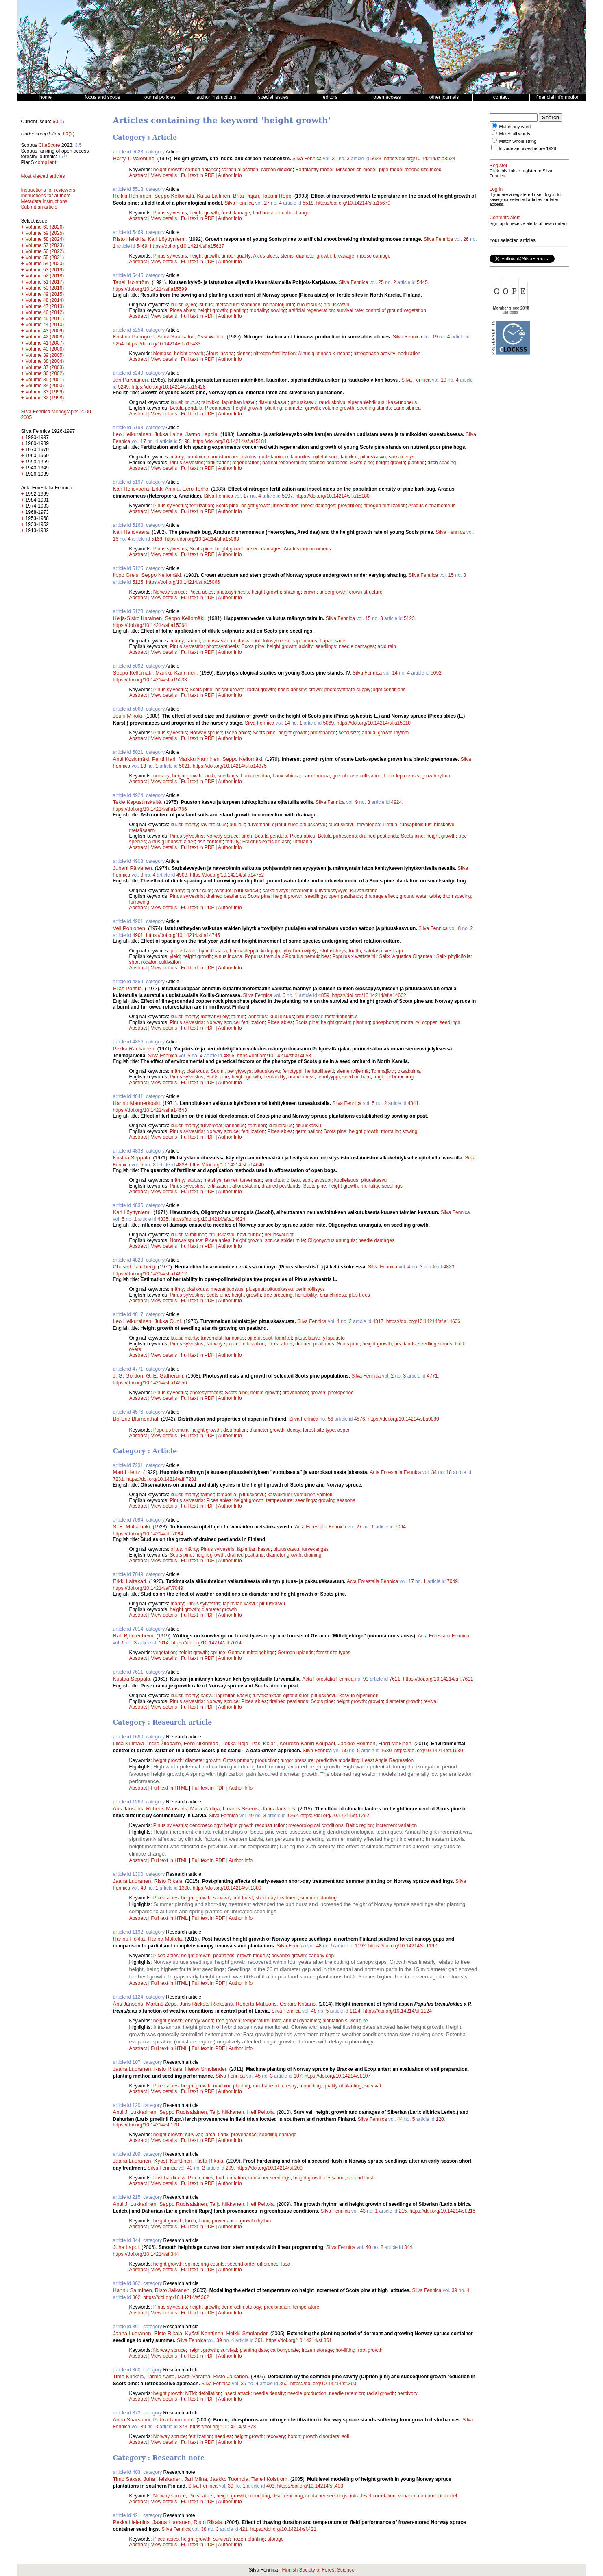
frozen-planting (249, 2539)
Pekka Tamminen (173, 2420)
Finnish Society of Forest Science (318, 2570)
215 (402, 2211)
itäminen (256, 1126)
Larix (223, 2134)
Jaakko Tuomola (229, 2479)
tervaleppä (368, 824)
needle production (306, 2393)
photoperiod (340, 1392)
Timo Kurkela (128, 2376)
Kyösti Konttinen (173, 2161)
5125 (138, 582)
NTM (190, 2393)
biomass (162, 353)
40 (368, 2247)
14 (394, 673)
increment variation (396, 1825)
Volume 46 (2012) (45, 312)
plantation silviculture (345, 2021)
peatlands (405, 1344)
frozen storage (317, 2350)
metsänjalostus (227, 1289)
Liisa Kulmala (128, 1743)
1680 (386, 1750)
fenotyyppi (328, 1077)
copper (429, 1022)
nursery (161, 776)
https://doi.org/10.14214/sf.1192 (402, 1946)
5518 (308, 203)
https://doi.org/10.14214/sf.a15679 (353, 203)
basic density (292, 689)
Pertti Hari (164, 759)
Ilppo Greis (126, 575)
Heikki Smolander (205, 2069)
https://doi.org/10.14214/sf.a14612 (150, 1274)
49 (251, 1815)
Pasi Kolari (263, 1743)
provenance (323, 733)
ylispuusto (333, 1338)
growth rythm (436, 776)
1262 (292, 1815)
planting (238, 310)
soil (345, 2436)
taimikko (211, 402)
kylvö (190, 305)
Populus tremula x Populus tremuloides (287, 956)
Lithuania (302, 842)
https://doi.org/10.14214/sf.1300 (227, 1888)
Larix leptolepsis (401, 776)
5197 (287, 496)
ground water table (419, 896)
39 (454, 2290)
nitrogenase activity (374, 353)
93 (365, 1679)
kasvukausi (280, 1495)
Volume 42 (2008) (45, 337)
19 (435, 337)
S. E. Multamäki (131, 1527)
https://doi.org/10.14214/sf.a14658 (274, 1056)
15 (451, 575)
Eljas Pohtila (127, 988)
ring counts (213, 2264)
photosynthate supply (347, 689)
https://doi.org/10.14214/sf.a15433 (163, 344)
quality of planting (342, 2086)
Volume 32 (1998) (45, 398)
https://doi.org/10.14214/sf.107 (337, 2076)
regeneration (245, 462)
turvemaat (258, 824)
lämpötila (226, 1495)
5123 (409, 618)
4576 (359, 1419)
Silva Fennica (307, 159)
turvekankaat (267, 1695)
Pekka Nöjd (234, 1743)
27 (267, 203)
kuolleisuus (309, 305)
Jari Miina (195, 2479)
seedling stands (374, 408)
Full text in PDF (197, 175)
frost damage (236, 213)
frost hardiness (169, 2178)
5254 (118, 344)
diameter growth (313, 256)
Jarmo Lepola (201, 434)
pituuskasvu (336, 305)
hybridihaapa (213, 951)
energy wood (199, 2021)
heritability (274, 1077)
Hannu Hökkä (129, 1939)
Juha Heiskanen (162, 2479)
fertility (232, 842)
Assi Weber (210, 337)
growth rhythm (255, 2221)
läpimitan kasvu (239, 402)
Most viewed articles (43, 176)
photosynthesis (232, 592)
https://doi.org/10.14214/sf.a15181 (230, 441)
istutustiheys (332, 951)
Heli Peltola (260, 2112)
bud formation (231, 2178)
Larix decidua (255, 776)
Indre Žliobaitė (164, 1743)
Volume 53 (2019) (45, 270)
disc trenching (287, 2496)
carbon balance (202, 169)
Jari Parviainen (130, 380)
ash (286, 842)
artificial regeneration (311, 310)
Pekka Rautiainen (134, 1049)
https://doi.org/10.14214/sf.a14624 (208, 1219)
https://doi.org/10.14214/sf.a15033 (150, 680)
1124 (355, 2011)
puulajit (237, 824)
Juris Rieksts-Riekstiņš (206, 2004)
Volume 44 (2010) (45, 324)
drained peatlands (328, 462)
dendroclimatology (241, 2307)
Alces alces (265, 256)
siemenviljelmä (353, 1071)
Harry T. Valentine (134, 158)
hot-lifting (345, 2350)
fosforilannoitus (341, 1016)
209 (230, 2168)
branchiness (301, 1077)
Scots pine (361, 462)
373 (183, 2427)
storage (276, 2539)
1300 (184, 1888)
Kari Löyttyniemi (166, 239)
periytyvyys (239, 1071)
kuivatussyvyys (331, 890)
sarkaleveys (401, 457)
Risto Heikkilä (129, 239)
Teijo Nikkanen (227, 2112)
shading (292, 592)
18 (449, 1472)
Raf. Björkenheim (133, 1636)
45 (258, 2076)
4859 (323, 995)
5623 (375, 159)
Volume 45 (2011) (45, 318)
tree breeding (277, 1295)
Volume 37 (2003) (45, 367)
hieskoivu (444, 824)
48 (319, 1946)
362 (137, 2297)
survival (221, 1898)
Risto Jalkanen (172, 2290)
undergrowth (332, 592)
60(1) (58, 121)
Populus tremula (171, 1430)
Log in (496, 189)
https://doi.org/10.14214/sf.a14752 (227, 875)
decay (293, 1430)
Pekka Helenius (131, 2522)
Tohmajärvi (383, 1071)
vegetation (164, 1652)
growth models (253, 1955)
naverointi (301, 890)
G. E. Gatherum (164, 1376)
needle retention (346, 2393)
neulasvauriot (245, 641)
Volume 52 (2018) (45, 276)
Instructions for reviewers (48, 190)
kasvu (207, 1695)
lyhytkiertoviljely (299, 951)
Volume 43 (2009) (45, 331)
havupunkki (249, 1235)
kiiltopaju (270, 951)
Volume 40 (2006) (45, 349)
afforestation (245, 1186)
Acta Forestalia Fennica (395, 1472)
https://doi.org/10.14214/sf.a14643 (150, 1110)
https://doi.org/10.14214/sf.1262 (334, 1815)
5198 (184, 441)
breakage (344, 256)
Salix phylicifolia (453, 956)
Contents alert (505, 217)
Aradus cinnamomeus (431, 506)
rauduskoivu (332, 402)
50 (345, 1750)
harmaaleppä (244, 951)
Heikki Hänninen (132, 196)
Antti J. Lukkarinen (135, 2112)
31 (334, 159)
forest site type (319, 1430)
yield (175, 956)
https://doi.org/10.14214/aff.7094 (148, 1534)
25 (381, 282)
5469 (142, 246)
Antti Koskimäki (131, 759)
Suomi (217, 1071)
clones (244, 353)
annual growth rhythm (385, 733)
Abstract (138, 175)
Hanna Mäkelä (165, 1939)
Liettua (390, 824)
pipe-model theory (398, 169)
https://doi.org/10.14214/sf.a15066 (183, 582)
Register (499, 165)
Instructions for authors (46, 196)
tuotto (355, 951)
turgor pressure (297, 1760)
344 (408, 2247)
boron (294, 2436)
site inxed (431, 169)
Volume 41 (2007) (45, 343)
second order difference (253, 2264)
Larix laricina (316, 776)
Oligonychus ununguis (331, 1240)
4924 (396, 802)
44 (400, 2119)
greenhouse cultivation (357, 776)
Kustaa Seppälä (131, 1158)
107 (298, 2076)
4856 (228, 1056)
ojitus (176, 1549)
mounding (310, 2086)
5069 (328, 723)
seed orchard (356, 1077)
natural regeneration (284, 462)
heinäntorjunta (278, 305)
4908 (181, 875)
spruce (218, 1652)
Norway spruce (169, 592)
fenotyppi (293, 1071)
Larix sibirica (407, 408)
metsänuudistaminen (238, 305)
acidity (306, 646)
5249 (123, 387)
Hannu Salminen (132, 2290)
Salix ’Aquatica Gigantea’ (406, 956)
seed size (348, 733)
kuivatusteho (363, 890)
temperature (279, 1500)
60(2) (68, 134)
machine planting (231, 2086)
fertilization (217, 462)
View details (164, 175)
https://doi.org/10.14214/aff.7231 (161, 1479)
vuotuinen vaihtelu (314, 1495)
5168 (156, 539)
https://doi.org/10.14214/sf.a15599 (150, 289)
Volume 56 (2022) (45, 251)
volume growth (338, 408)
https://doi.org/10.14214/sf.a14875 (230, 766)
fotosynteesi (276, 641)
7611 (394, 1679)
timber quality (236, 256)
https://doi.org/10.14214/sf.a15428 (169, 387)
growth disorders (321, 2436)
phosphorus (385, 1022)
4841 (413, 1103)
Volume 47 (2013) (45, 306)
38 (203, 2529)
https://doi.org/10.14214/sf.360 (323, 2383)
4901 (138, 935)
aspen (344, 1430)
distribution (235, 1430)
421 (243, 2529)
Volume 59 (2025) (45, 233)
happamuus (304, 641)
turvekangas (315, 1549)
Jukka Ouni (167, 1321)
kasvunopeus (402, 402)
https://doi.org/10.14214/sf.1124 (397, 2011)
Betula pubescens (337, 836)
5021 (184, 766)
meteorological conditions (315, 1825)
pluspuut (255, 1289)
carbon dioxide (277, 169)
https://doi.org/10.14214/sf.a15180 (333, 496)
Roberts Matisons (166, 1808)
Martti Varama (194, 2376)
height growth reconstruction (255, 1825)
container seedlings (269, 2178)
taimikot (349, 457)
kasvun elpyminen (359, 1695)
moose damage (374, 256)
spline (191, 2264)
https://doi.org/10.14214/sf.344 (146, 2254)
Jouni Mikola (127, 716)
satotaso (373, 951)
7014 (163, 1643)
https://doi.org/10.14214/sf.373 (223, 2427)
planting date (254, 2350)
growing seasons (336, 1500)
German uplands (295, 1652)
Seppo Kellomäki (174, 196)
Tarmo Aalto (161, 2376)
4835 (163, 1219)
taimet (193, 641)
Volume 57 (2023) (45, 245)
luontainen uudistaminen (213, 457)
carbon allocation (239, 169)
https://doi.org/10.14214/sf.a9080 (403, 1419)
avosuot (222, 890)
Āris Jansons (128, 1808)
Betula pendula (186, 408)
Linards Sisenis (241, 1808)
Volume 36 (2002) (45, 373)
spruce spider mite (285, 1240)
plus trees (359, 1295)
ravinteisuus (214, 824)
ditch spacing (441, 462)
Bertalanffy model (314, 169)
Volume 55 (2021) (45, 257)
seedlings (326, 646)
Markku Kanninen (175, 673)
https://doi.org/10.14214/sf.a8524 (419, 159)
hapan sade (332, 641)
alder (189, 842)
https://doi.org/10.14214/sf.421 (283, 2529)
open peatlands (345, 896)
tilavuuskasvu (273, 402)
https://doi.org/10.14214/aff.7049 (148, 1588)
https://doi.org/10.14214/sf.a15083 (202, 539)
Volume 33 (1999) (45, 392)
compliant (45, 162)
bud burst (263, 213)
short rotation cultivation (155, 962)
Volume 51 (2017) (45, 282)
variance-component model (427, 2496)
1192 (360, 1946)
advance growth (289, 1955)
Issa (285, 2264)
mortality (259, 310)
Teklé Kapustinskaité (137, 802)
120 (440, 2119)
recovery (275, 2436)
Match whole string (518, 141)
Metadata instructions (44, 201)
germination (308, 1131)
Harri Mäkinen (395, 1743)
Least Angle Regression (388, 1760)
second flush (360, 2178)
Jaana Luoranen (132, 1881)
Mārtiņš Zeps (161, 2004)
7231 (118, 1479)
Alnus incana (220, 353)
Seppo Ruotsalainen (183, 2112)
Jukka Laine (168, 434)
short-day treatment (276, 1898)
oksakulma (409, 1071)
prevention (349, 506)
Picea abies (182, 310)
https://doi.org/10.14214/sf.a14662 (369, 995)
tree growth (228, 2021)
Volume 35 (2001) (45, 379)
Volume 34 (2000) (45, 386)
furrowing (139, 902)
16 (115, 539)
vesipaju (394, 951)
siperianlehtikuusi (366, 402)
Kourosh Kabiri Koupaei (307, 1743)
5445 (422, 282)
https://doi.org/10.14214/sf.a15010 (374, 723)
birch (247, 836)
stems (287, 256)
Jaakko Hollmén (357, 1743)
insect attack (237, 2393)
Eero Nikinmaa (201, 1743)
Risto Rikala (168, 1881)
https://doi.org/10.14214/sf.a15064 (150, 625)
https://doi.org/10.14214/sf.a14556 (150, 1383)
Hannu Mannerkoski (136, 1103)
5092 (436, 673)
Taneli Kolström (131, 282)
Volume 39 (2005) (45, 355)
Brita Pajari (246, 196)
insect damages (318, 506)
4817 (377, 1321)
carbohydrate (284, 2350)
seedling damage (277, 2134)
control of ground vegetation (396, 310)
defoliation (209, 2393)
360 (283, 2383)
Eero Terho (195, 489)
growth (318, 1392)
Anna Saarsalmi (176, 337)
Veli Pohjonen (129, 928)
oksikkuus (197, 1071)
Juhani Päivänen (132, 868)
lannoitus (300, 457)
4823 (448, 1267)
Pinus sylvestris (170, 213)
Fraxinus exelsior (260, 842)
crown (309, 592)
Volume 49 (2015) (45, 294)
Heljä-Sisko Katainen (137, 618)
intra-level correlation (372, 2496)
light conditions (389, 689)
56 (330, 1419)
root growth (370, 2350)
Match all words (514, 133)
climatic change (292, 213)
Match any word (515, 126)
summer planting (318, 1898)
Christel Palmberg (134, 1267)
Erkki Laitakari (129, 1581)
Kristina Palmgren (134, 337)
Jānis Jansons (278, 1808)
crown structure (366, 592)
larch (209, 776)
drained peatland (245, 1555)
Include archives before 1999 (527, 148)
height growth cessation (318, 2178)
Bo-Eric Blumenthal (135, 1419)
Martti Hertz (126, 1472)
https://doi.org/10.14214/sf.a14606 (423, 1321)
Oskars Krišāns (298, 2004)
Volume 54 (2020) (45, 263)
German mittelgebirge (251, 1652)
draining (313, 1555)
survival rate (350, 310)
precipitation (277, 2307)
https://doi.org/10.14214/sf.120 (146, 2125)
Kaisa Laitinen (213, 196)
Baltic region (359, 1825)
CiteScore (49, 145)
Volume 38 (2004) (45, 361)
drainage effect (381, 896)
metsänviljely (215, 1016)
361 (259, 2340)
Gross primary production (250, 1760)
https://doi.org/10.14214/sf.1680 (428, 1750)
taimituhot (195, 1235)
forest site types (333, 1652)
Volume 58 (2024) (45, 239)
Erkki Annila (166, 489)
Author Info (230, 175)
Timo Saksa (127, 2479)
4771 (432, 1376)
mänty (177, 457)
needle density (269, 2393)
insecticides (285, 506)
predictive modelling (337, 1760)
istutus (205, 305)
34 (434, 1472)
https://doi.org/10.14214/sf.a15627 (187, 246)
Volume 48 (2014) (45, 300)
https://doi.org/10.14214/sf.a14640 (227, 1165)
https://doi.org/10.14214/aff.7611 (438, 1679)
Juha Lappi (126, 2247)
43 (189, 2168)
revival (430, 1701)
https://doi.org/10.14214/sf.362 (176, 2297)
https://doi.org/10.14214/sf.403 (310, 2486)
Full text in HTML (170, 1788)
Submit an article (39, 207)
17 (143, 441)
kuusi (176, 305)
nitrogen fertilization (274, 353)
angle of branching (394, 1077)
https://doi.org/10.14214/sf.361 (299, 2340)
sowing (278, 310)
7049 (452, 1581)
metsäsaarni (142, 830)
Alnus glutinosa (164, 842)
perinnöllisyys (310, 1289)
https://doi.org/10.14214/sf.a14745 (183, 935)
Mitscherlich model (356, 169)
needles (223, 2436)
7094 (400, 1527)
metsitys (212, 1180)
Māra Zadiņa (205, 1808)
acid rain (387, 646)
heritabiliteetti (319, 1071)
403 (270, 2486)
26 (465, 239)
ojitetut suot (325, 457)
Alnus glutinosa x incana (324, 353)
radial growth (261, 689)
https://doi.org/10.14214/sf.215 (442, 2211)
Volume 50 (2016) (45, 288)
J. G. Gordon (128, 1376)
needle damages (357, 646)
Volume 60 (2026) (45, 227)
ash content (210, 842)
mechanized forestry (275, 2086)
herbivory (407, 2393)
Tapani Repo (277, 196)
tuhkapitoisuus (415, 824)
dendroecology (205, 1825)
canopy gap (321, 1955)
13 (143, 766)
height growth (168, 169)
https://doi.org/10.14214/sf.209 (270, 2168)
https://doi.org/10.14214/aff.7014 (206, 1643)
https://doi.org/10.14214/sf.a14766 (150, 809)
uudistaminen (273, 457)
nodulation (409, 353)
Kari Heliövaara (131, 489)
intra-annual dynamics (296, 2021)
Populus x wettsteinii (354, 956)
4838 (181, 1165)
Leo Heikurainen (132, 434)
